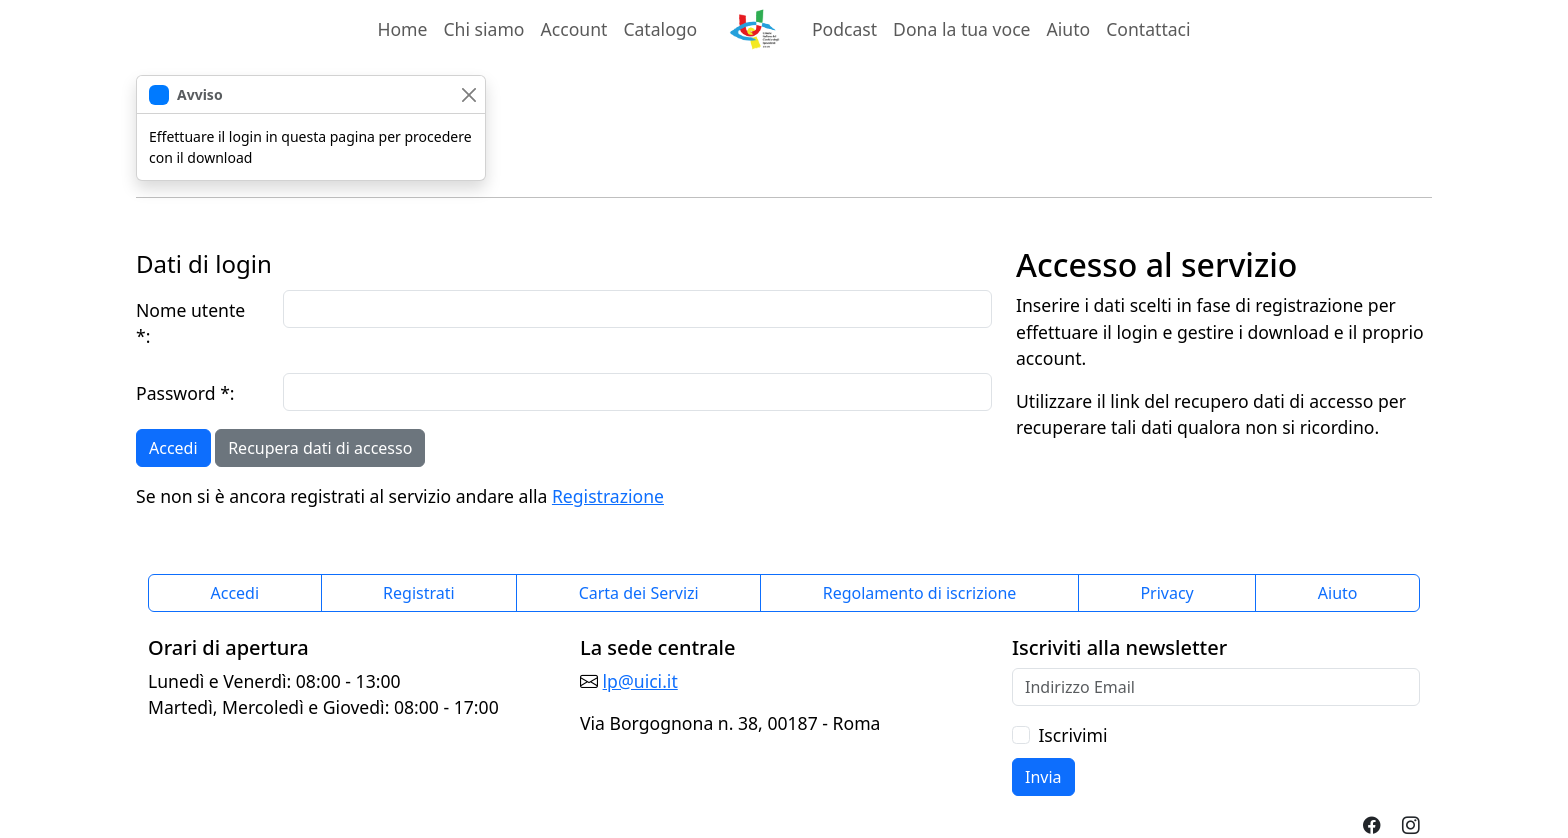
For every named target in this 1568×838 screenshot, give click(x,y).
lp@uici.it (640, 681)
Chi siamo (483, 29)
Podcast (844, 29)
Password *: (185, 393)
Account (578, 28)
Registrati (419, 593)
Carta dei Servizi (639, 593)
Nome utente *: (190, 323)
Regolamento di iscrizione (920, 593)
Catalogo (660, 29)
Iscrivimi (1072, 735)
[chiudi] (468, 94)
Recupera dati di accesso (320, 448)
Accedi (173, 448)
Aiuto (1069, 29)
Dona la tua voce (961, 29)
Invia (1043, 777)
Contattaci (1148, 29)
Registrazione (608, 496)
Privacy (1166, 593)
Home (402, 29)
